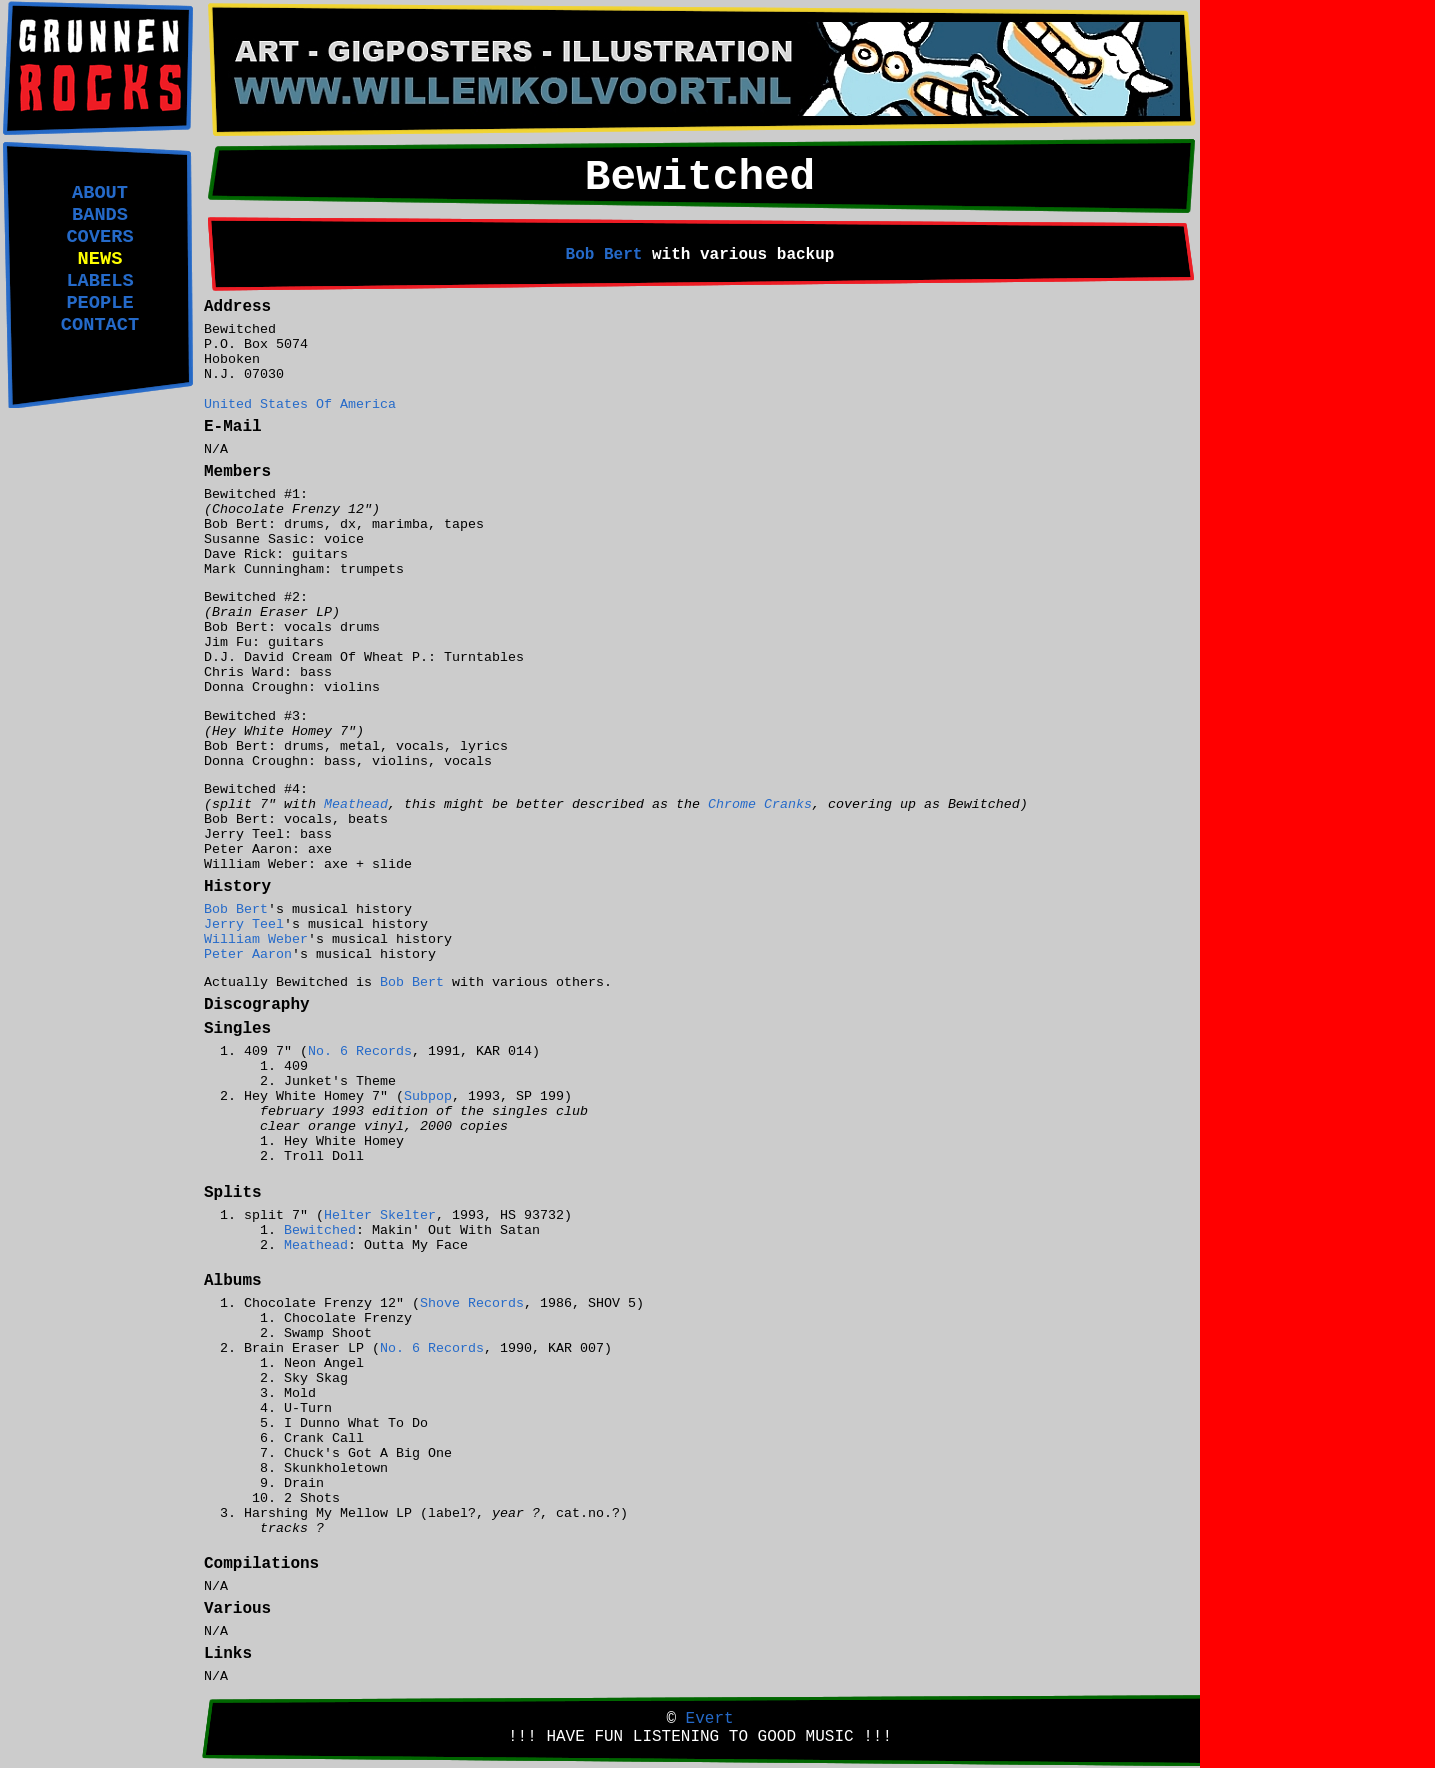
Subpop (428, 1096)
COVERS (99, 237)
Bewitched (320, 1230)
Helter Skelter (380, 1215)
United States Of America (300, 404)
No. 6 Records (360, 1051)
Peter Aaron (248, 954)
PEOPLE (99, 303)
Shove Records (472, 1303)
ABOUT (100, 193)
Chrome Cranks (760, 804)
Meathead (356, 804)
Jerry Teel (244, 924)
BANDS (100, 215)
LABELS (99, 281)
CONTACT (100, 325)
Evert (710, 1719)
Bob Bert (604, 255)
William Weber (256, 939)
